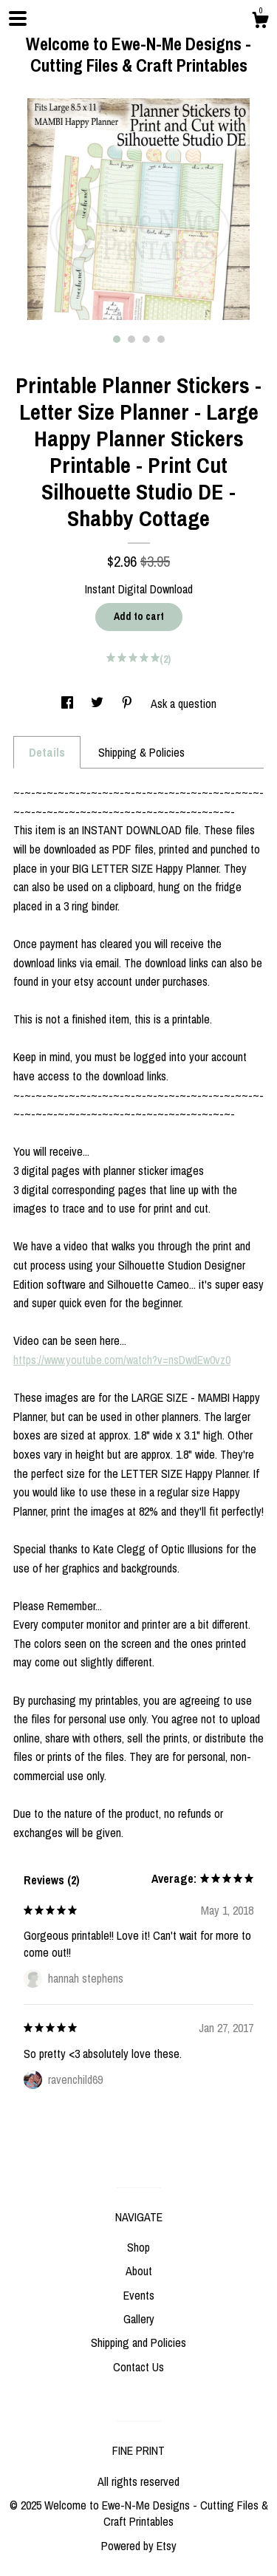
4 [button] (161, 339)
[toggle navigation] (18, 18)
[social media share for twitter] (98, 703)
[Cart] (260, 22)
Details (47, 752)
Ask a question (183, 703)
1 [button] (116, 339)
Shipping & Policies (141, 752)
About (139, 2271)
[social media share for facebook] (68, 703)
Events (138, 2295)
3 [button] (146, 339)
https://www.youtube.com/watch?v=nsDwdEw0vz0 (121, 1360)
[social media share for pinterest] (128, 703)
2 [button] (131, 339)
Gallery (138, 2319)
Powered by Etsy (139, 2546)
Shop (138, 2247)
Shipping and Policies (138, 2342)
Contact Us (138, 2367)
